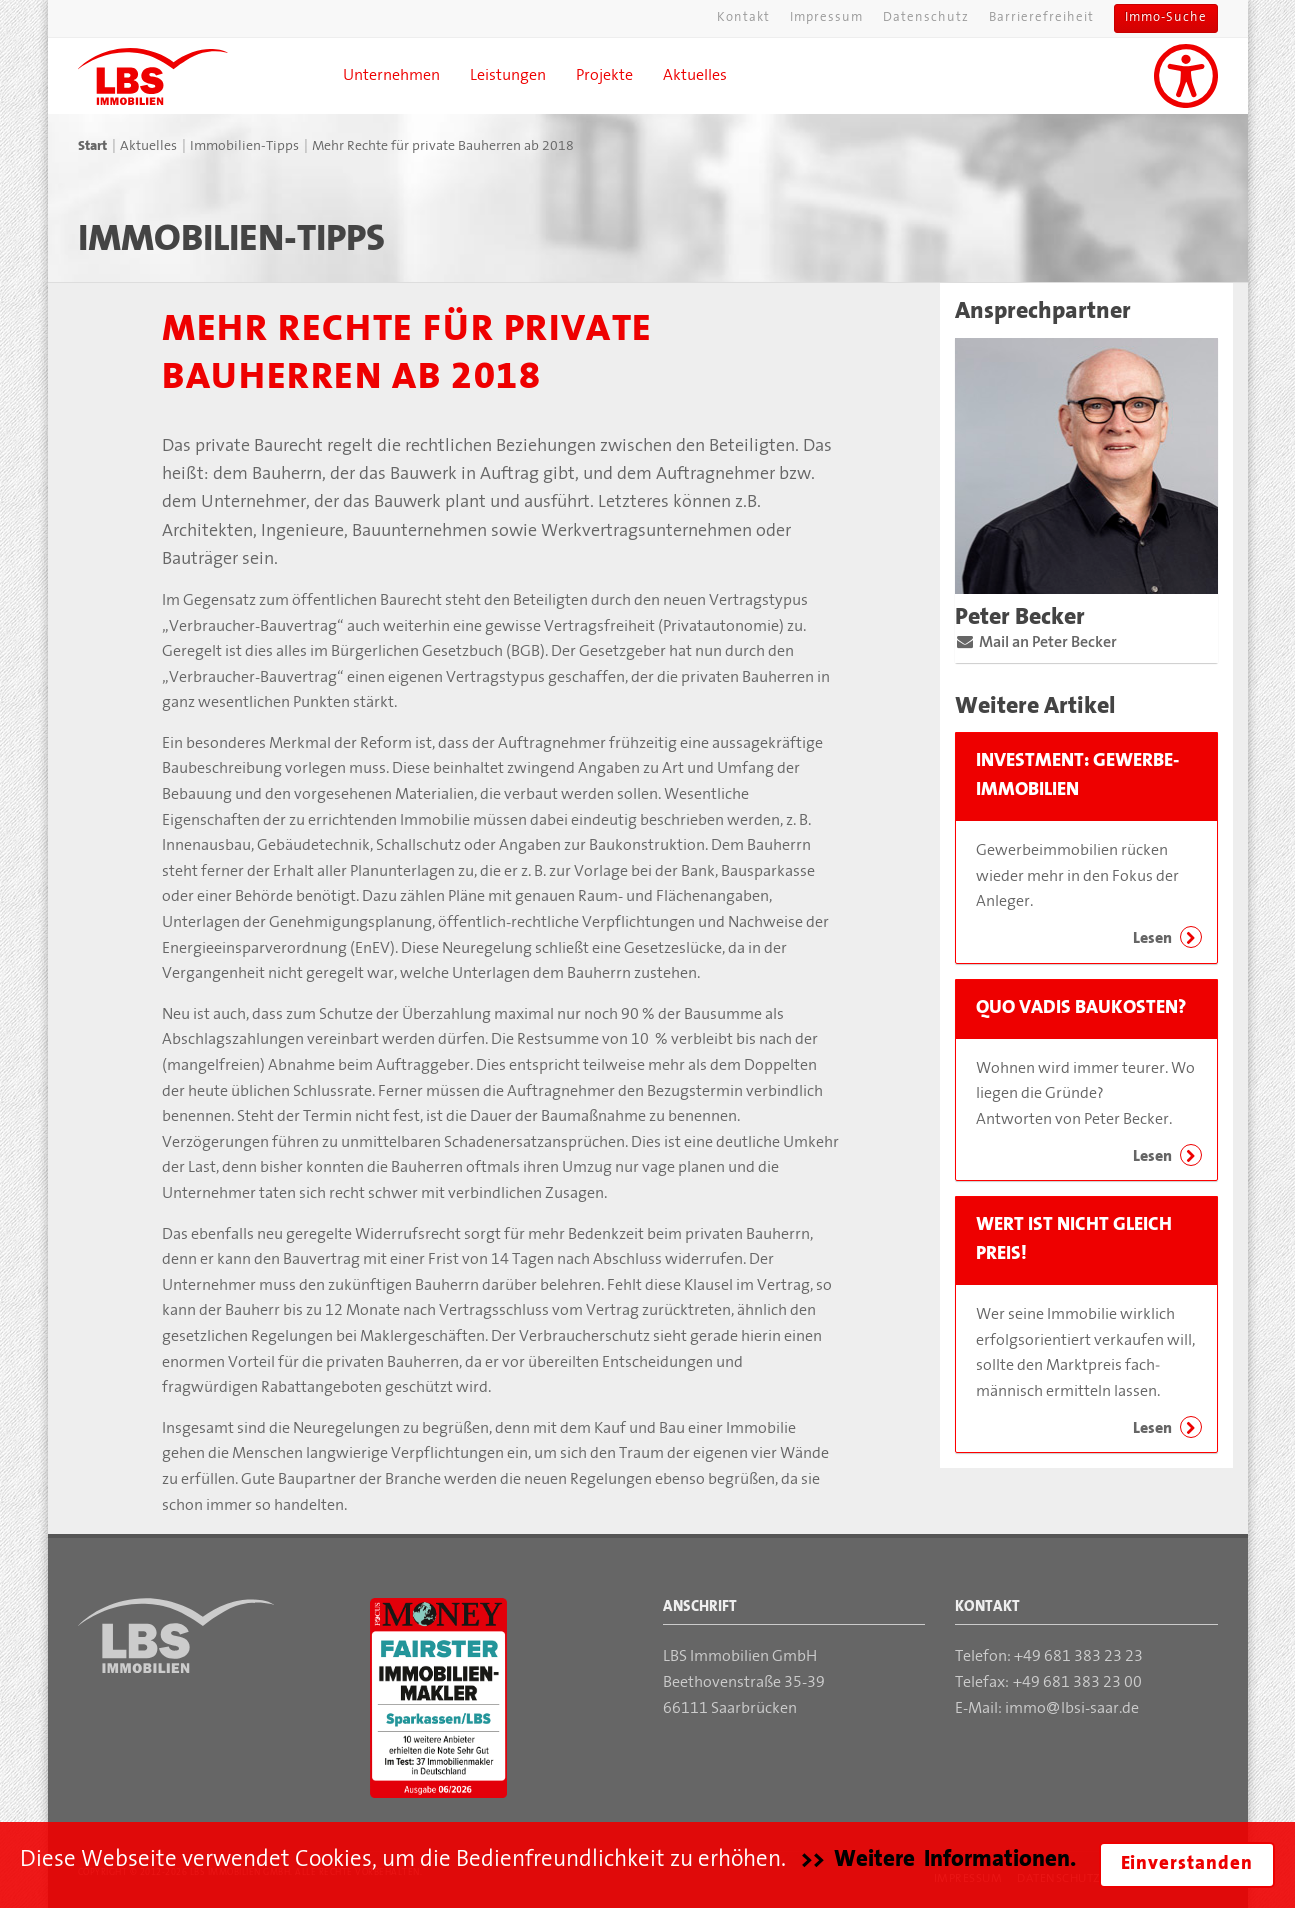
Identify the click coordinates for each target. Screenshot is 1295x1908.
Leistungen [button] (508, 76)
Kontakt (743, 18)
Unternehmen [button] (391, 76)
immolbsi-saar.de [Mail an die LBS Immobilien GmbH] (1072, 1709)
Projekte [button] (604, 76)
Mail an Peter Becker (1042, 643)
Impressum (826, 18)
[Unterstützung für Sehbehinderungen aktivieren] (1186, 76)
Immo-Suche (1166, 18)
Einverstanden (1187, 1864)
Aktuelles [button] (695, 76)
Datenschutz (926, 18)
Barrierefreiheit (1041, 18)
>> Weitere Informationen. (938, 1860)
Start (92, 146)
